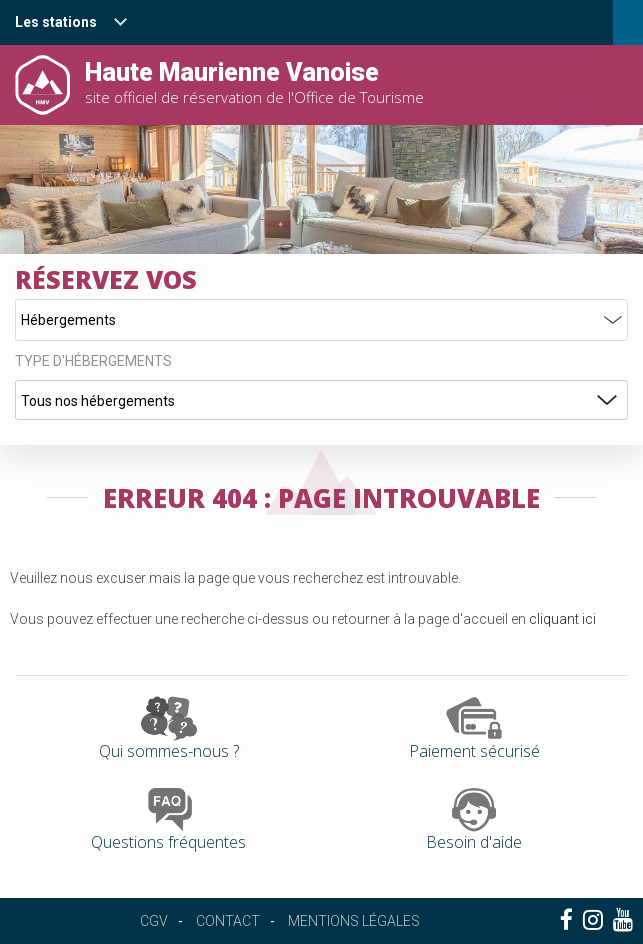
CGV (154, 921)
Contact (228, 921)
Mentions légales (354, 921)
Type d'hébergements (93, 361)
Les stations (56, 22)
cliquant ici (562, 619)
